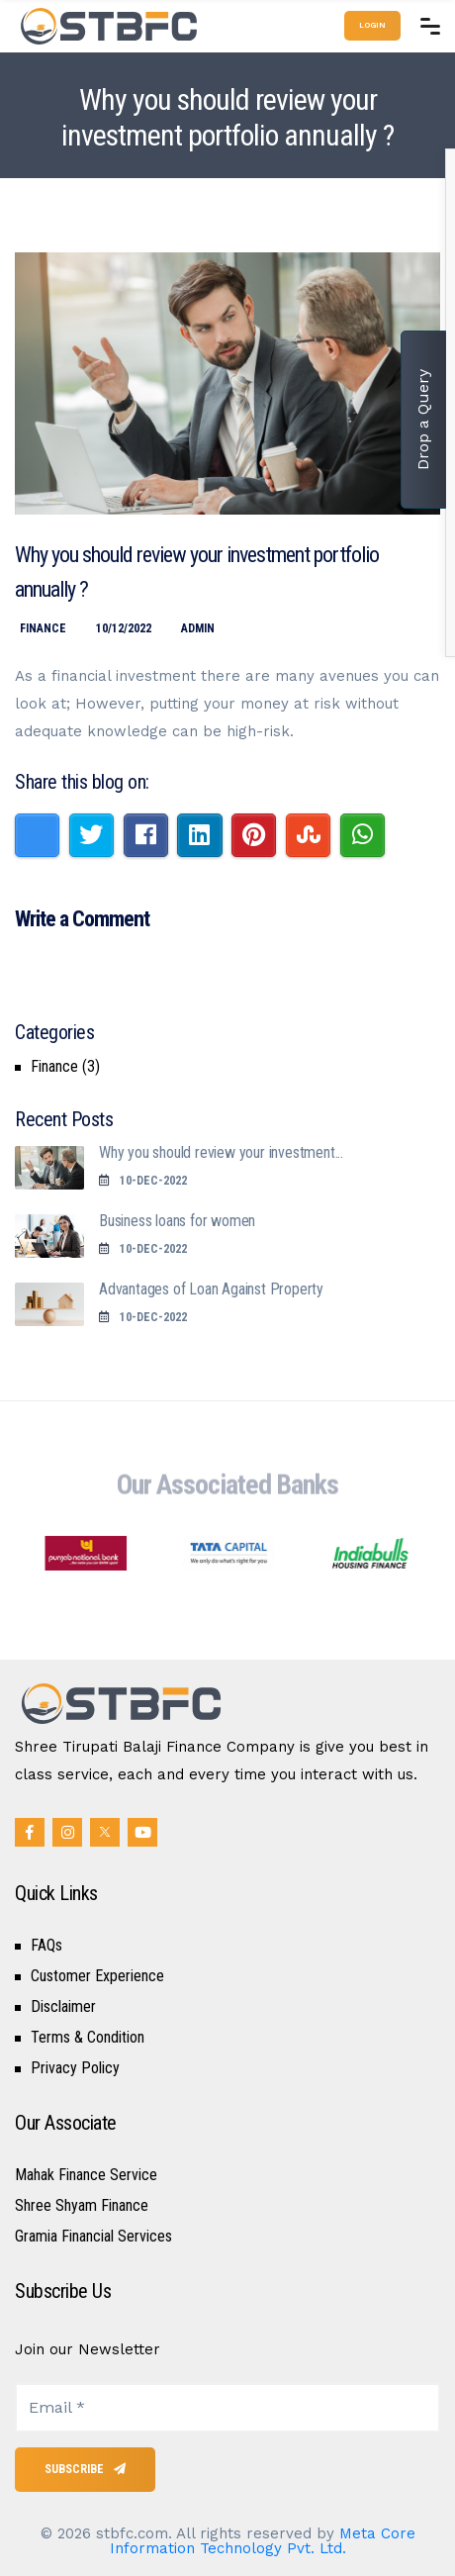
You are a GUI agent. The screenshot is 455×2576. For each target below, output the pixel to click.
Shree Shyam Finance (81, 2206)
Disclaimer (63, 2007)
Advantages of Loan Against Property (211, 1289)
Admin (198, 628)
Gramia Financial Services (93, 2236)
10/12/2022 (123, 628)
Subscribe (85, 2469)
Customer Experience (97, 1976)
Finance (43, 628)
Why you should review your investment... (221, 1152)
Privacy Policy (75, 2068)
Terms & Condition (87, 2038)
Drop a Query (422, 419)
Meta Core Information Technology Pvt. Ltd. (262, 2541)
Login (372, 25)
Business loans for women (177, 1220)
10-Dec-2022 (143, 1181)
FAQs (46, 1946)
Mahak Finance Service (86, 2175)
